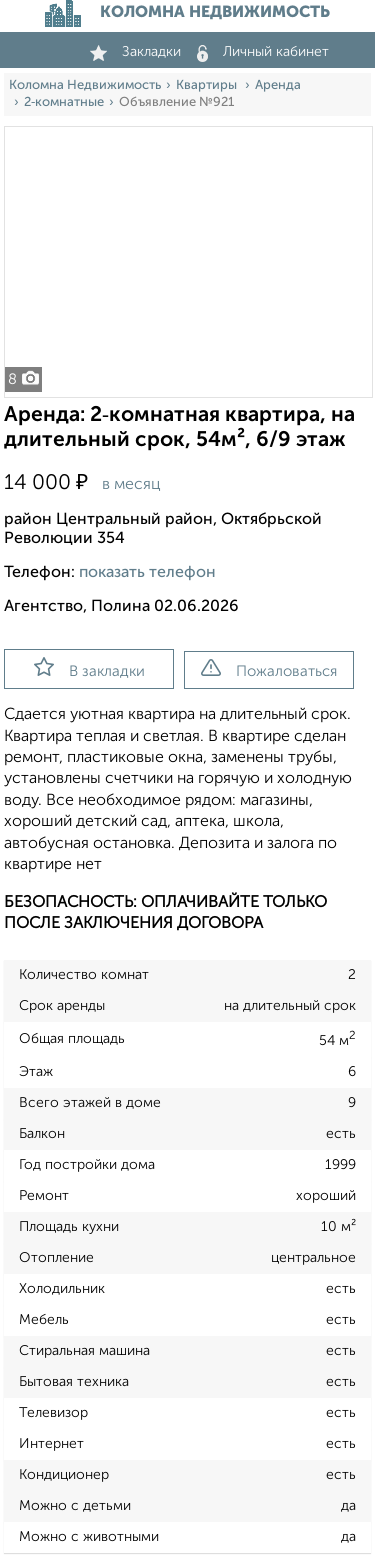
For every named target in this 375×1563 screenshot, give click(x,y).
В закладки (89, 668)
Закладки (135, 52)
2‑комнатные (64, 102)
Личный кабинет (263, 52)
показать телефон (147, 573)
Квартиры (208, 85)
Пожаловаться (269, 669)
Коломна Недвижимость (85, 85)
